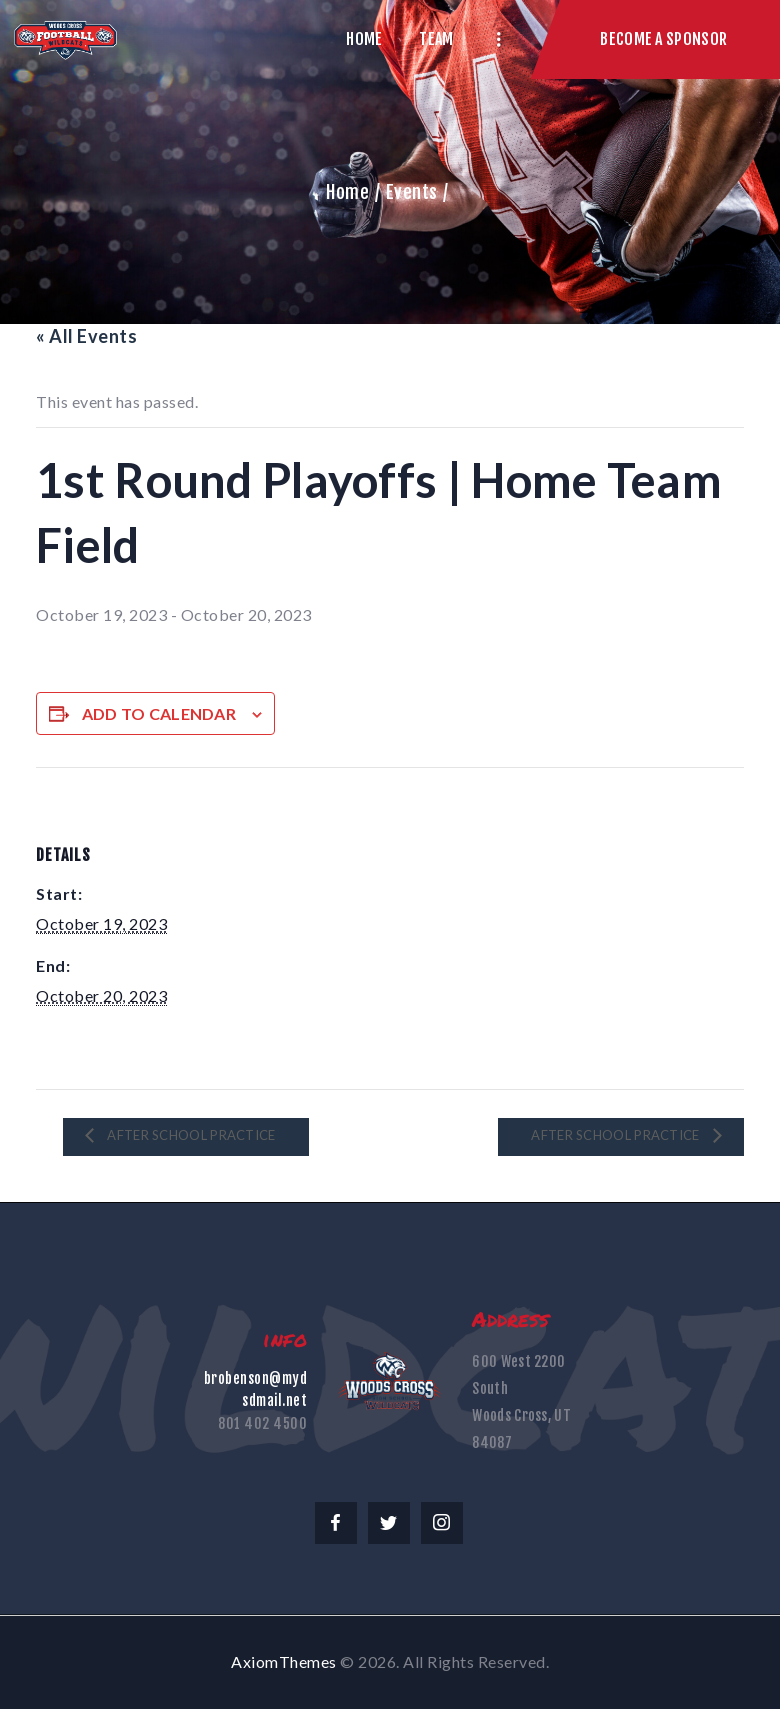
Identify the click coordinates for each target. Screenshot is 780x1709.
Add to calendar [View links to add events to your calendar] (159, 713)
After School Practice (190, 1135)
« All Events (86, 336)
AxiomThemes (284, 1661)
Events (412, 192)
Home (347, 192)
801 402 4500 (262, 1423)
